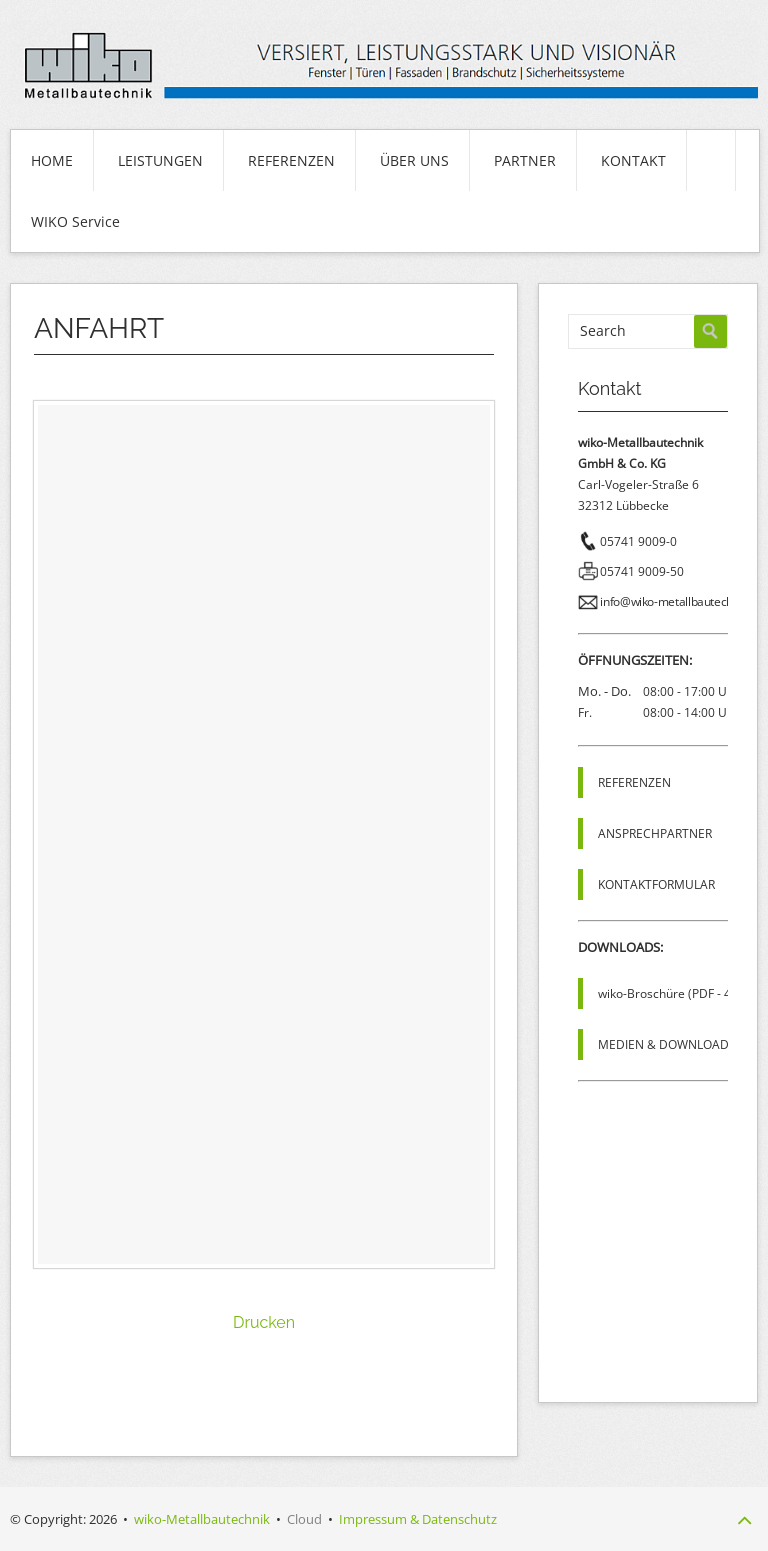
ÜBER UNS (414, 160)
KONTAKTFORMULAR (656, 884)
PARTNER (525, 160)
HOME (52, 160)
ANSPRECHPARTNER (655, 833)
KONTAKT (633, 160)
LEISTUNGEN (160, 160)
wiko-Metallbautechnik (202, 1519)
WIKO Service (75, 221)
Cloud (304, 1519)
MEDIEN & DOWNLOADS (667, 1044)
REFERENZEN (291, 160)
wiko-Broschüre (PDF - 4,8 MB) (682, 993)
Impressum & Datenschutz (418, 1519)
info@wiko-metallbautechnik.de (681, 601)
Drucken (264, 1322)
